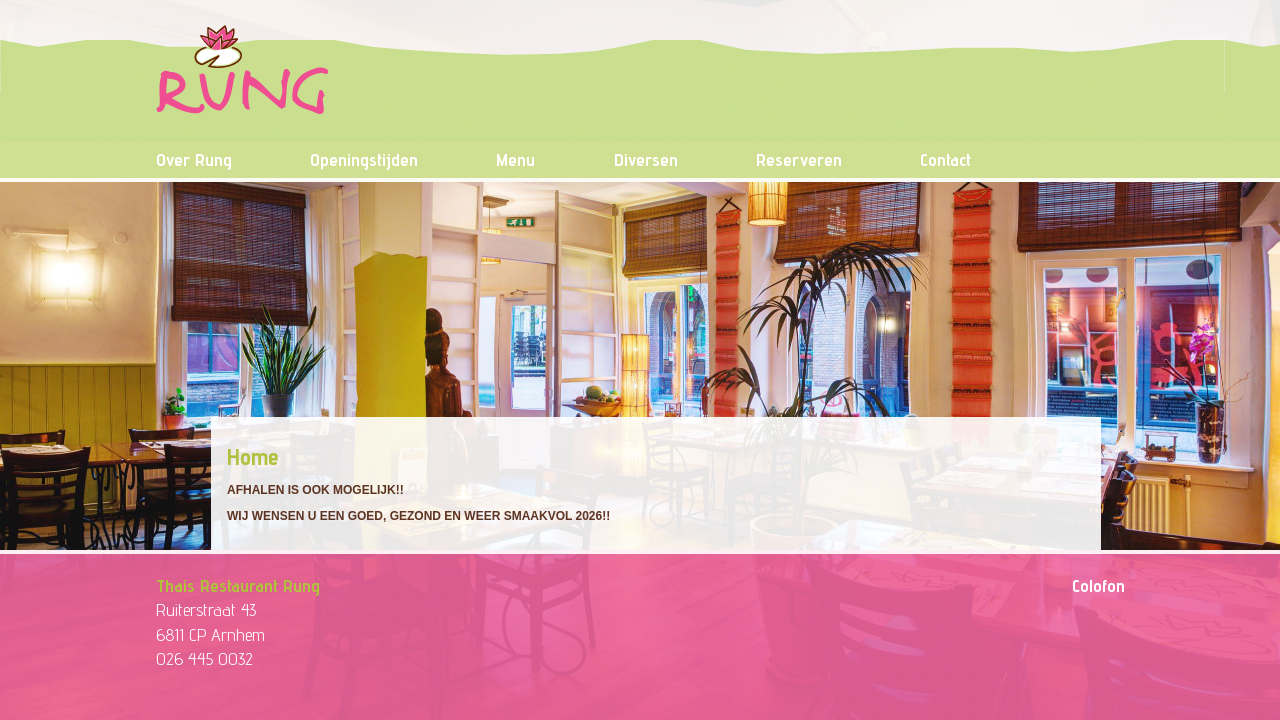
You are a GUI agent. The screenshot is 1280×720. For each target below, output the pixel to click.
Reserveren (799, 159)
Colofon (1098, 585)
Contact (945, 159)
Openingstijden (364, 159)
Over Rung (194, 159)
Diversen (646, 159)
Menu (515, 159)
